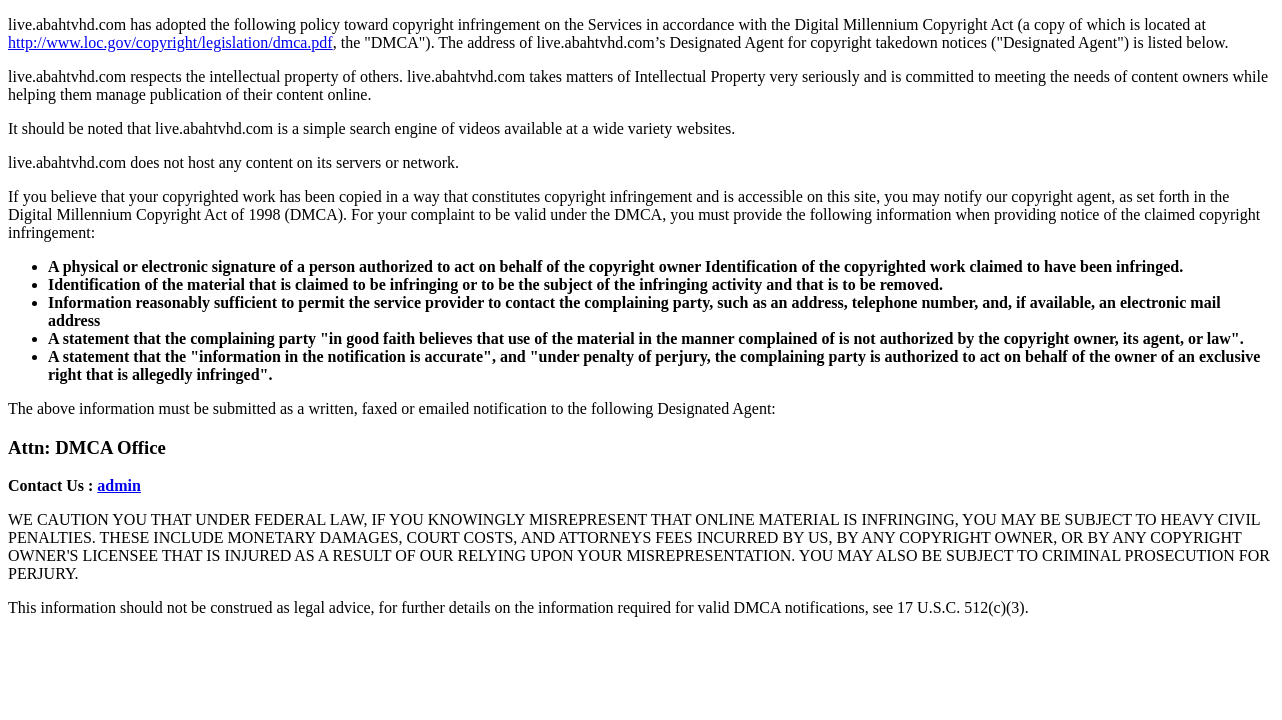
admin (119, 485)
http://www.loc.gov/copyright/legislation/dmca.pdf (170, 42)
